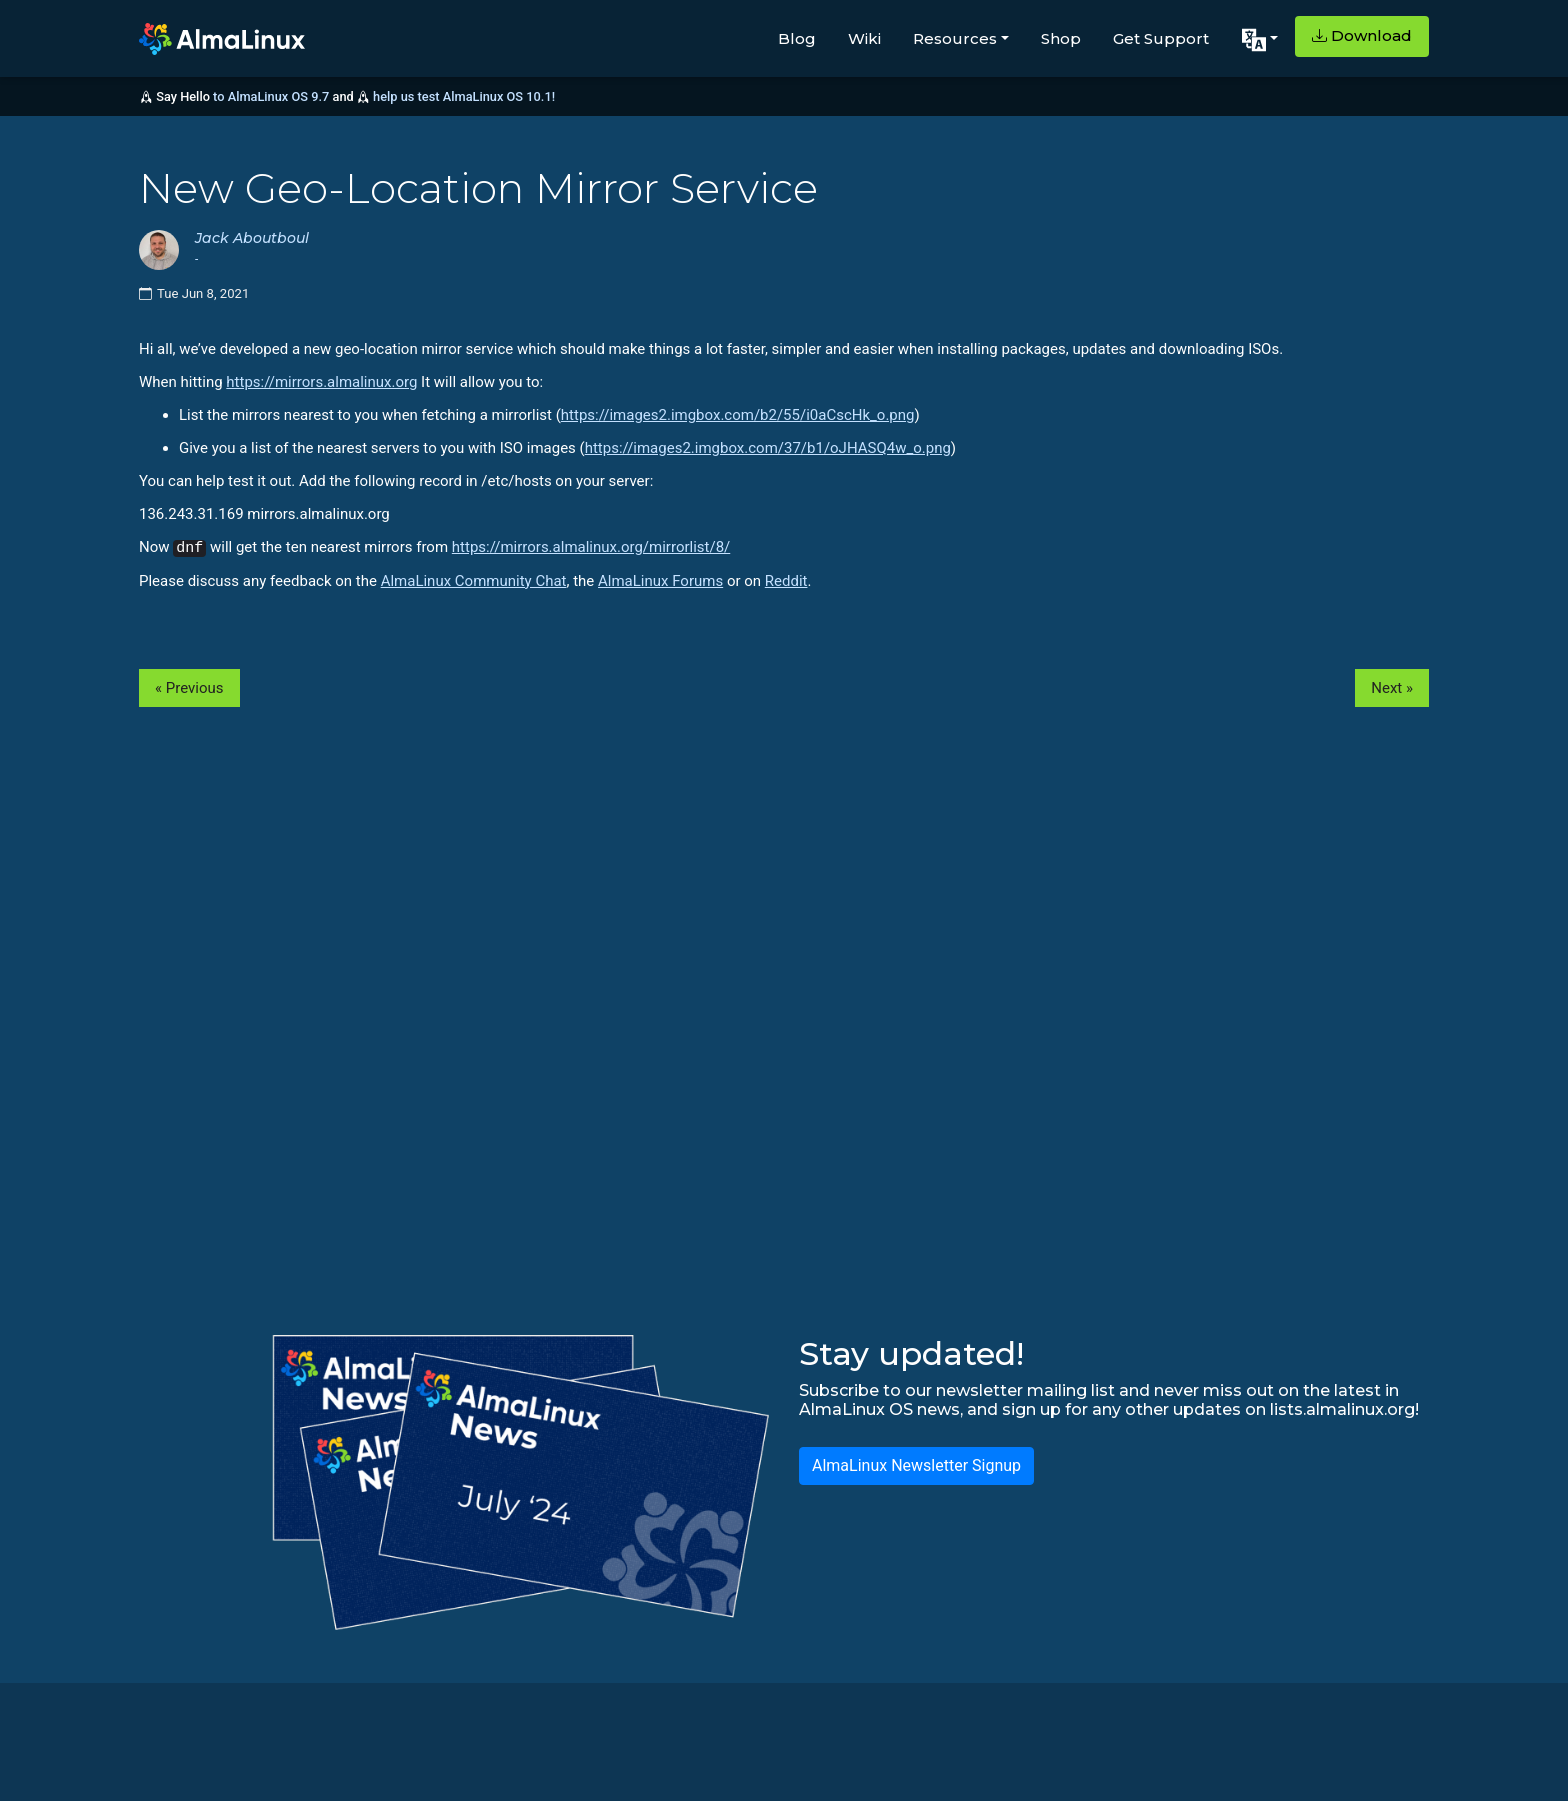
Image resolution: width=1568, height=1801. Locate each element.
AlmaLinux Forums (660, 581)
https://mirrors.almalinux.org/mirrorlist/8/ (591, 547)
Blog (797, 38)
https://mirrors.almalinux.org (321, 382)
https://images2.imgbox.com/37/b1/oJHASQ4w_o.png (768, 448)
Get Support (1161, 38)
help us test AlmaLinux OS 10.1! (464, 96)
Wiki (864, 38)
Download (1362, 35)
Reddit (786, 581)
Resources (955, 38)
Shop (1061, 38)
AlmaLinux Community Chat (474, 581)
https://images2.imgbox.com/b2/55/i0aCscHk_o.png (738, 415)
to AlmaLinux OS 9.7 (271, 96)
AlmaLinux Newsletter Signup (916, 1465)
